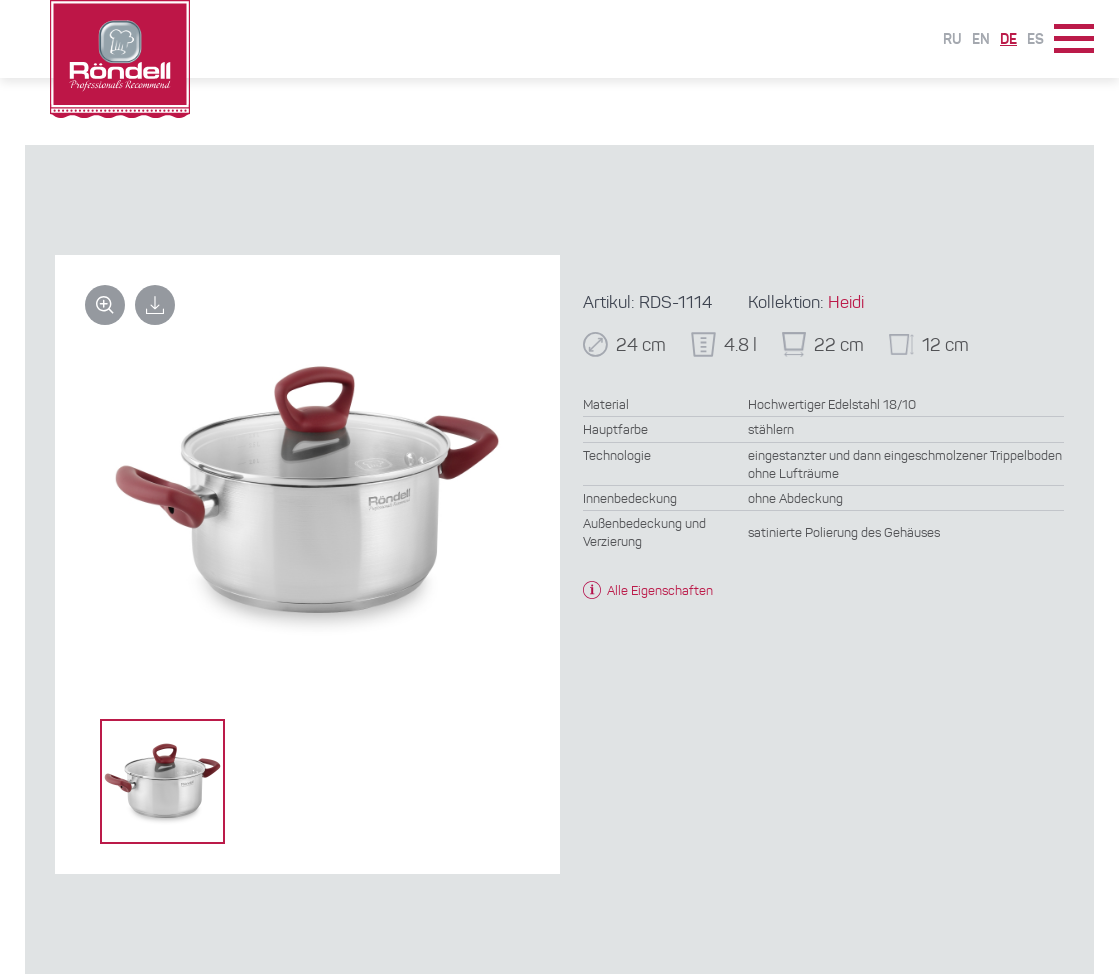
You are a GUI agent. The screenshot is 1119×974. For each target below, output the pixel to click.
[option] (162, 781)
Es (1035, 40)
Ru (952, 40)
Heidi (846, 303)
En (981, 40)
